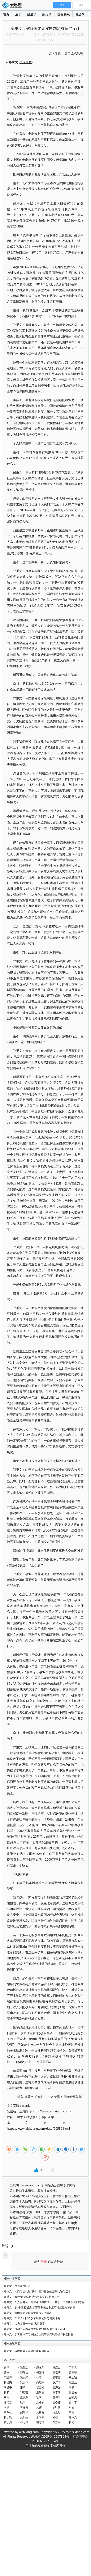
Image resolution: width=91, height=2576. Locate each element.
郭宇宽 (57, 2377)
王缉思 (40, 2392)
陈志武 (24, 2377)
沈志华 (24, 2382)
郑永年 (40, 2367)
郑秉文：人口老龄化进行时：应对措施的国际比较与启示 (37, 2291)
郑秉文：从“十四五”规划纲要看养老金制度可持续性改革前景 (39, 2307)
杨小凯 (8, 2417)
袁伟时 (57, 2397)
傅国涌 (40, 2372)
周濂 (71, 2387)
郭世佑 (73, 2392)
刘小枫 (40, 2402)
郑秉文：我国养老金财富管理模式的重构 (28, 2313)
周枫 (6, 2407)
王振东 (24, 2397)
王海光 (57, 2387)
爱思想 (13, 6)
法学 (18, 14)
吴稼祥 (40, 2412)
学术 (20, 2117)
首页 (6, 14)
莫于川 (8, 2422)
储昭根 (24, 2412)
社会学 (80, 14)
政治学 (46, 14)
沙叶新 (57, 2407)
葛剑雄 (8, 2412)
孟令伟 (57, 2402)
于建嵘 (8, 2377)
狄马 (39, 2397)
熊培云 (8, 2402)
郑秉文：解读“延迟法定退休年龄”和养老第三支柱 (33, 2297)
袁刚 (71, 2412)
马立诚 (73, 2377)
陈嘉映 (57, 2372)
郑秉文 (73, 2417)
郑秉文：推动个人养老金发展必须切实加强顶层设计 (34, 2329)
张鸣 (22, 2387)
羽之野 (24, 2422)
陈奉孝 (57, 2392)
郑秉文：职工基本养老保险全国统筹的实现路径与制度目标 (38, 2334)
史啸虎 (73, 2397)
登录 (44, 2262)
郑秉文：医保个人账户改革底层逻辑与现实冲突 (32, 2318)
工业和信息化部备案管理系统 (45, 2446)
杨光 (71, 2422)
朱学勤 (40, 2417)
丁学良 (73, 2367)
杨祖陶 (8, 2382)
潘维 (55, 2417)
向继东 (40, 2382)
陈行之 (24, 2367)
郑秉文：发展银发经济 (17, 2286)
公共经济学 (46, 2117)
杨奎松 (40, 2387)
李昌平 (8, 2387)
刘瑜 (71, 2407)
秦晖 (6, 2367)
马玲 (6, 2397)
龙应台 (57, 2367)
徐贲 (39, 2377)
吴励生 (24, 2417)
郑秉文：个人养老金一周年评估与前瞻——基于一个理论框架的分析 (44, 2302)
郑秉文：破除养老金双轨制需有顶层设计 (28, 2351)
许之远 (57, 2412)
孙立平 (57, 2422)
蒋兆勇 (24, 2407)
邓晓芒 (24, 2392)
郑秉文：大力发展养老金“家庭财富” (25, 2323)
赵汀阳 (57, 2382)
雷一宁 (73, 2402)
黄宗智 (73, 2372)
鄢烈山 (24, 2372)
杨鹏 (6, 2392)
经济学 (31, 14)
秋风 (22, 2402)
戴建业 (73, 2382)
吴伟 (39, 2407)
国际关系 (63, 14)
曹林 (6, 2372)
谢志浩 (40, 2422)
